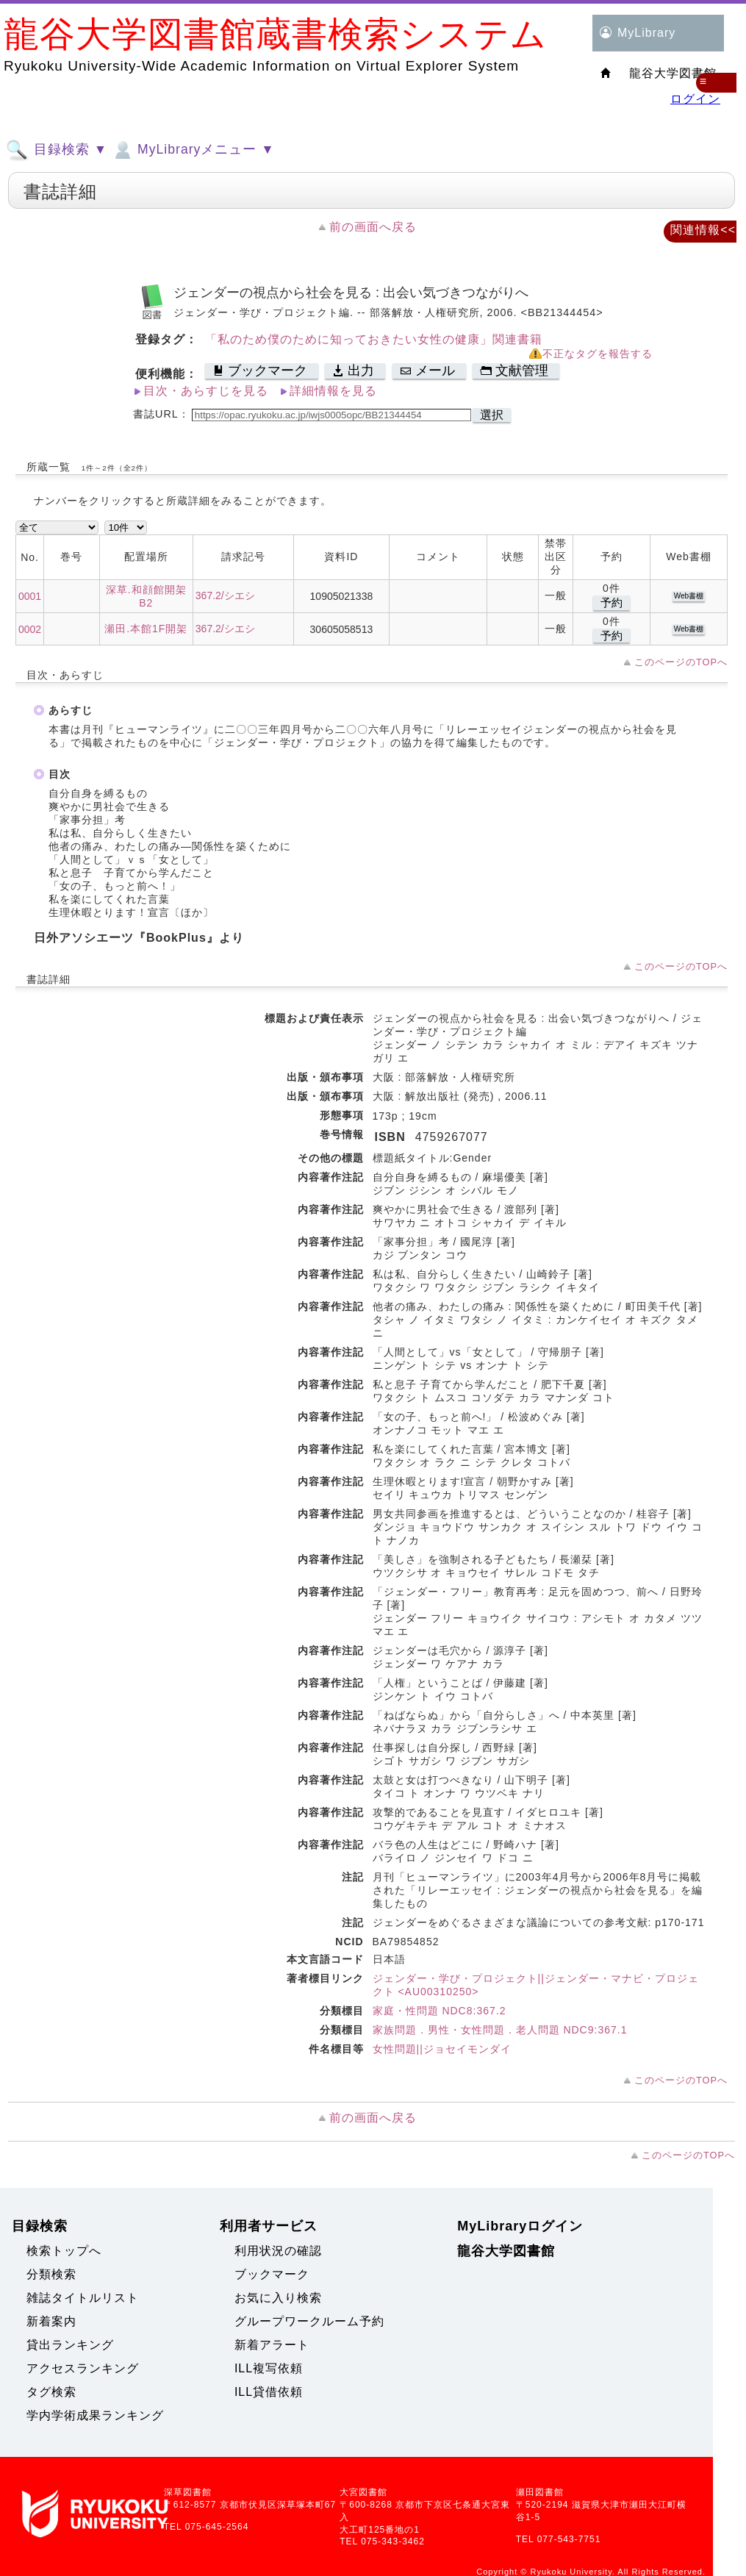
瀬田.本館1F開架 (145, 628)
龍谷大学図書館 (506, 2251)
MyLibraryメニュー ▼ (192, 150)
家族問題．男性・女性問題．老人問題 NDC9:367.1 (500, 2030)
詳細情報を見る (333, 390)
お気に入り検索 (278, 2297)
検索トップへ (63, 2250)
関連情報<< (703, 229)
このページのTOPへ (681, 662)
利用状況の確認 (278, 2250)
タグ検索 (51, 2392)
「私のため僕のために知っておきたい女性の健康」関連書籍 (373, 339)
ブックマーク (271, 2274)
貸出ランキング (70, 2345)
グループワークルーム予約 (309, 2321)
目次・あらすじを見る (205, 390)
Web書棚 (688, 596)
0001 (29, 596)
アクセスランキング (82, 2368)
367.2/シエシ (225, 595)
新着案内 (51, 2321)
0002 (29, 629)
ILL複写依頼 (268, 2368)
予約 (611, 602)
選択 (491, 415)
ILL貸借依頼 (268, 2392)
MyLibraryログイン (520, 2226)
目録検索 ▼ (56, 150)
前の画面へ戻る (373, 227)
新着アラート (271, 2345)
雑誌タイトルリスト (82, 2297)
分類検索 (51, 2274)
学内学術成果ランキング (95, 2415)
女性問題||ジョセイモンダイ (442, 2049)
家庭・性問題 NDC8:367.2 (439, 2011)
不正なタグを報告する (597, 353)
